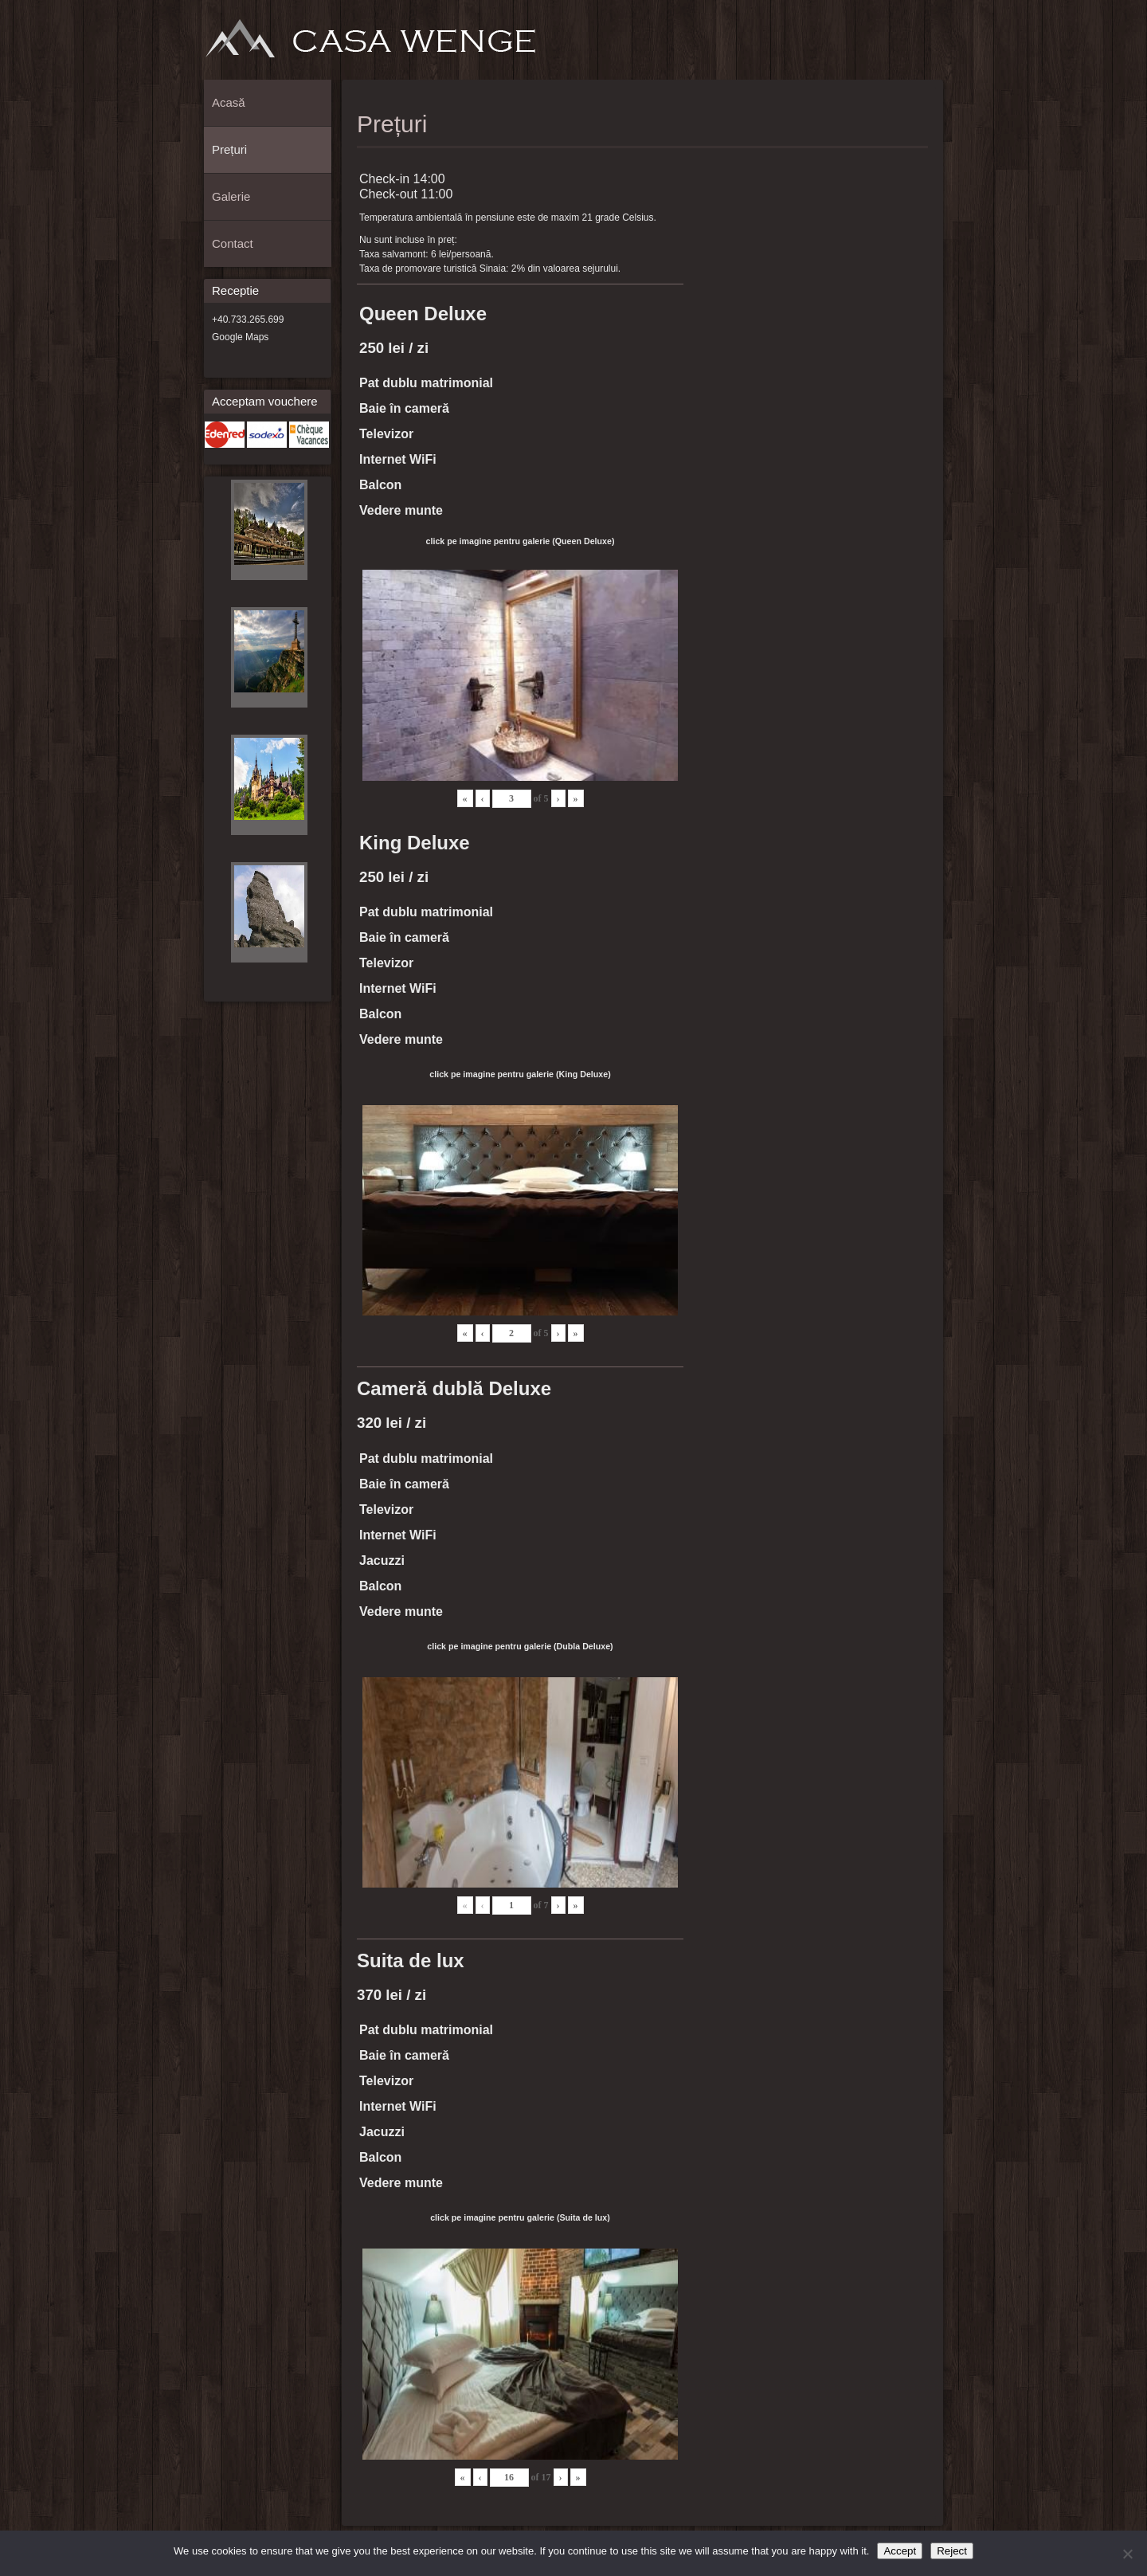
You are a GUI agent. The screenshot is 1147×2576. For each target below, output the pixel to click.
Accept (899, 2551)
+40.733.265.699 (248, 319)
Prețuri (873, 45)
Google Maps (240, 337)
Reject (952, 2551)
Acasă (847, 45)
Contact (926, 45)
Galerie (900, 45)
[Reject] (1127, 2554)
